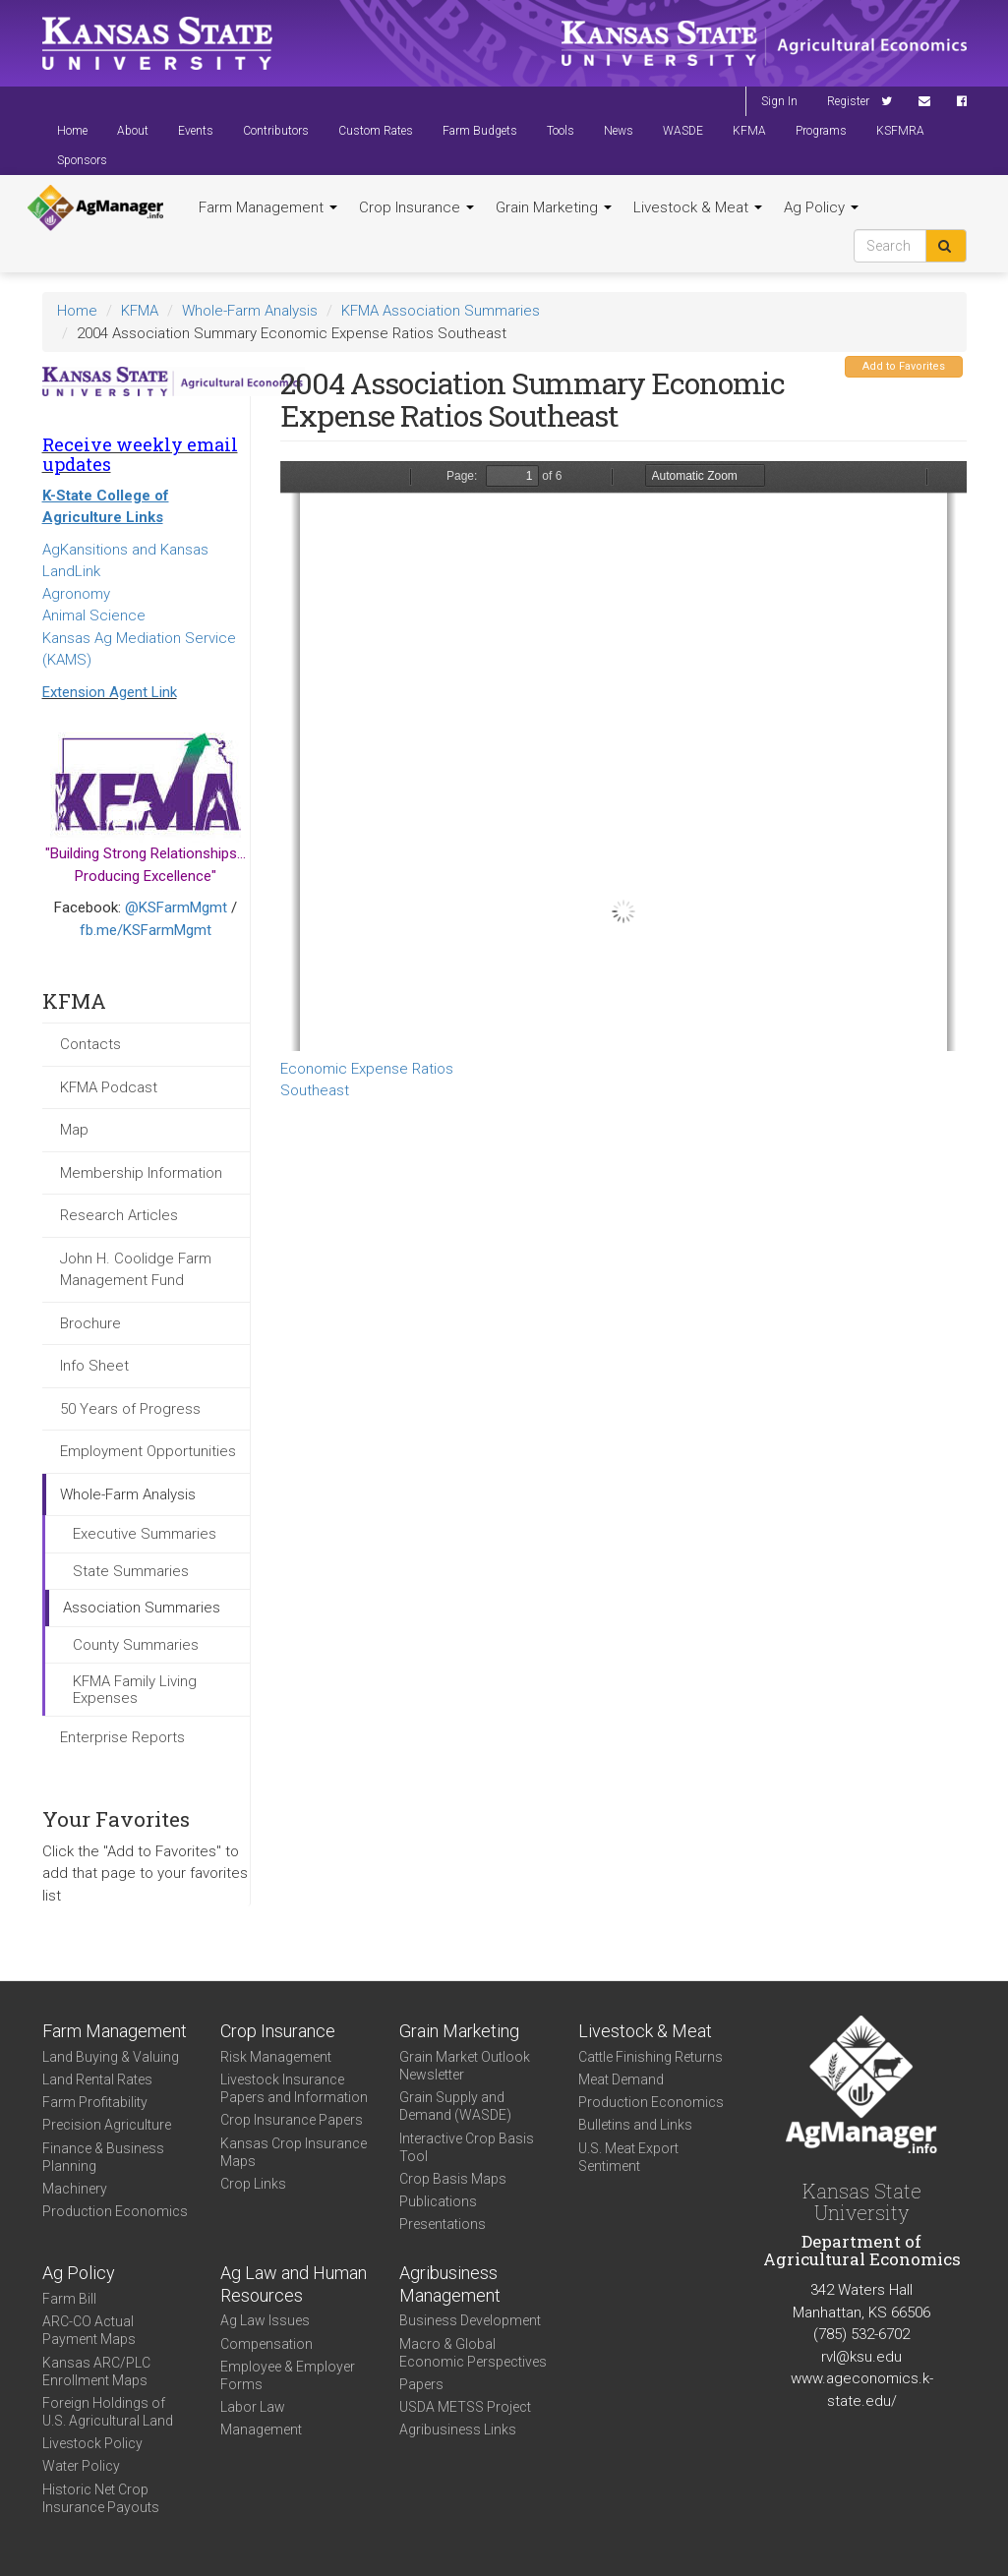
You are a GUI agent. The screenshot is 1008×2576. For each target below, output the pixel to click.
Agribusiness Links (457, 2429)
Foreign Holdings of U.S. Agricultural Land (107, 2412)
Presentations (442, 2224)
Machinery (74, 2188)
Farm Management (268, 207)
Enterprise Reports (122, 1737)
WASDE (683, 131)
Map (74, 1130)
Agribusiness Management (450, 2284)
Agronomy (76, 594)
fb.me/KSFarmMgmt (145, 930)
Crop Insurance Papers (291, 2120)
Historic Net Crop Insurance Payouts (100, 2498)
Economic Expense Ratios (366, 1069)
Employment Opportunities (148, 1451)
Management (261, 2429)
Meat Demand (621, 2079)
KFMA (749, 131)
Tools (560, 131)
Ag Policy (821, 207)
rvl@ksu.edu (861, 2357)
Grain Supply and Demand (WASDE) (455, 2106)
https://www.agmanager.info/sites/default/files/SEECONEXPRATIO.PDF (623, 756)
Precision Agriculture (106, 2125)
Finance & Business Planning (103, 2157)
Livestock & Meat (697, 207)
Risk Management (275, 2057)
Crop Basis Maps (452, 2179)
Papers (421, 2384)
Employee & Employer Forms (287, 2375)
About (132, 131)
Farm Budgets (480, 131)
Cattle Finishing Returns (650, 2057)
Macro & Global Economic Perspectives (473, 2353)
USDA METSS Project (465, 2407)
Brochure (90, 1323)
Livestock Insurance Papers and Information (294, 2088)
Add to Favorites (903, 366)
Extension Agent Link (109, 692)
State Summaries (131, 1571)
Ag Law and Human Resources (293, 2284)
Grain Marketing (554, 207)
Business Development (470, 2320)
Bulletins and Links (635, 2125)
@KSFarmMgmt (176, 907)
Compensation (266, 2344)
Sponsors (82, 160)
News (618, 131)
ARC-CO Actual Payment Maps (89, 2330)
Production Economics (115, 2211)
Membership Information (141, 1173)
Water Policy (81, 2466)
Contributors (276, 131)
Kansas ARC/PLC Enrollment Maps (96, 2371)
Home (72, 131)
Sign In (779, 101)
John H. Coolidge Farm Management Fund (135, 1270)
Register (848, 101)
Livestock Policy (92, 2443)
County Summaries (136, 1645)
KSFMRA (900, 131)
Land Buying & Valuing (110, 2057)
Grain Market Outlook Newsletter (464, 2065)
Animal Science (94, 615)
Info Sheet (94, 1366)
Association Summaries (141, 1607)
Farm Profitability (95, 2102)
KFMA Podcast (108, 1087)
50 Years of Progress (130, 1409)
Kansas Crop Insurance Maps (293, 2152)
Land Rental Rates (97, 2079)
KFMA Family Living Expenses (135, 1689)
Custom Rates (375, 131)
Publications (438, 2201)
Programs (821, 131)
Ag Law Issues (265, 2320)
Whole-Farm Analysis (250, 311)
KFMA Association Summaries (440, 311)
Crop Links (253, 2184)
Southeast (314, 1090)
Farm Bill (69, 2299)
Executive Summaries (144, 1534)
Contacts (90, 1044)
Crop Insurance (416, 207)
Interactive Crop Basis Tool (466, 2147)
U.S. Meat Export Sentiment (628, 2157)
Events (195, 131)
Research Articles (119, 1215)
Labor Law (252, 2407)
